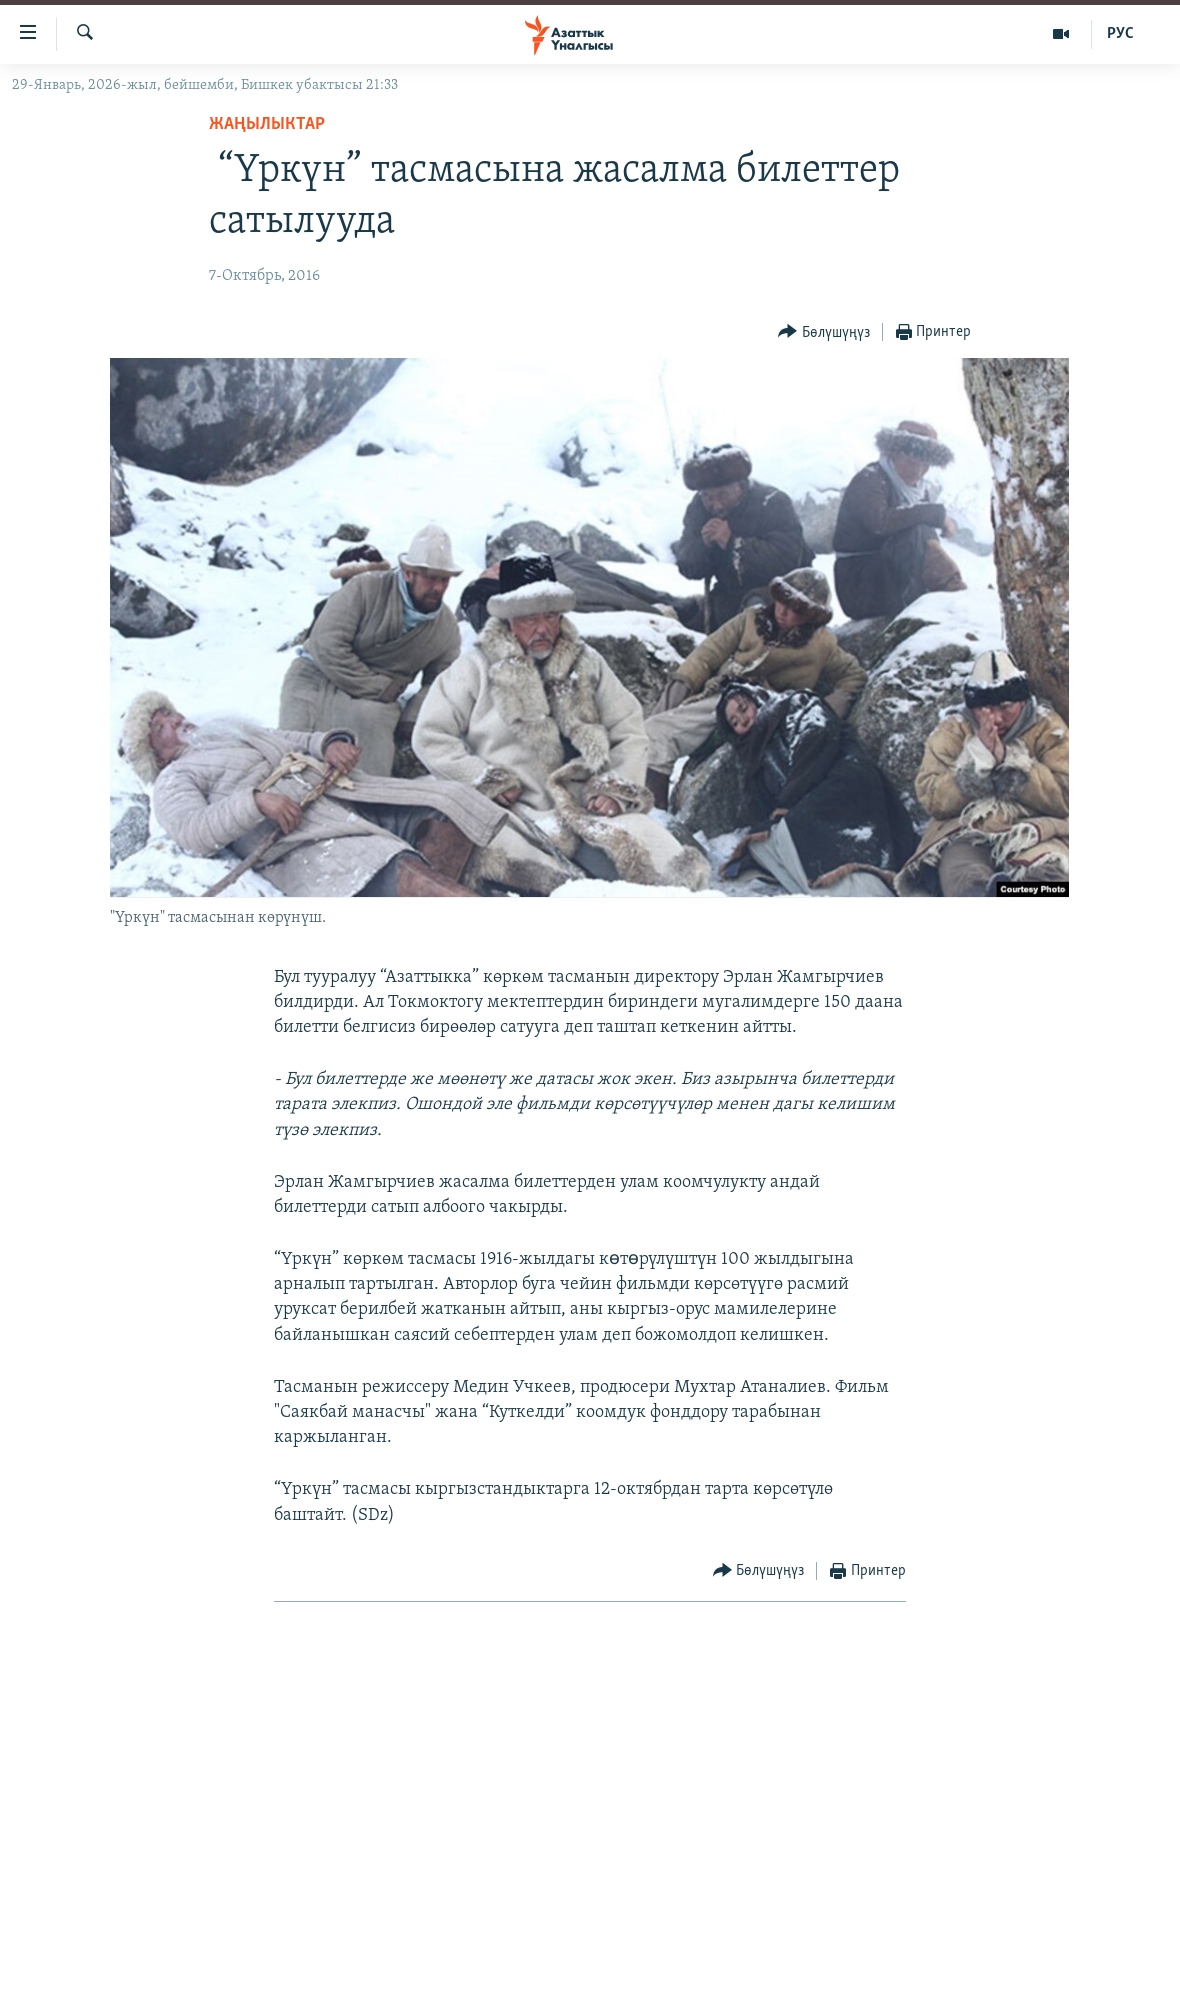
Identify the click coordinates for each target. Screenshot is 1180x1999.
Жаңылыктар (267, 124)
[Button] (824, 332)
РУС (1120, 34)
